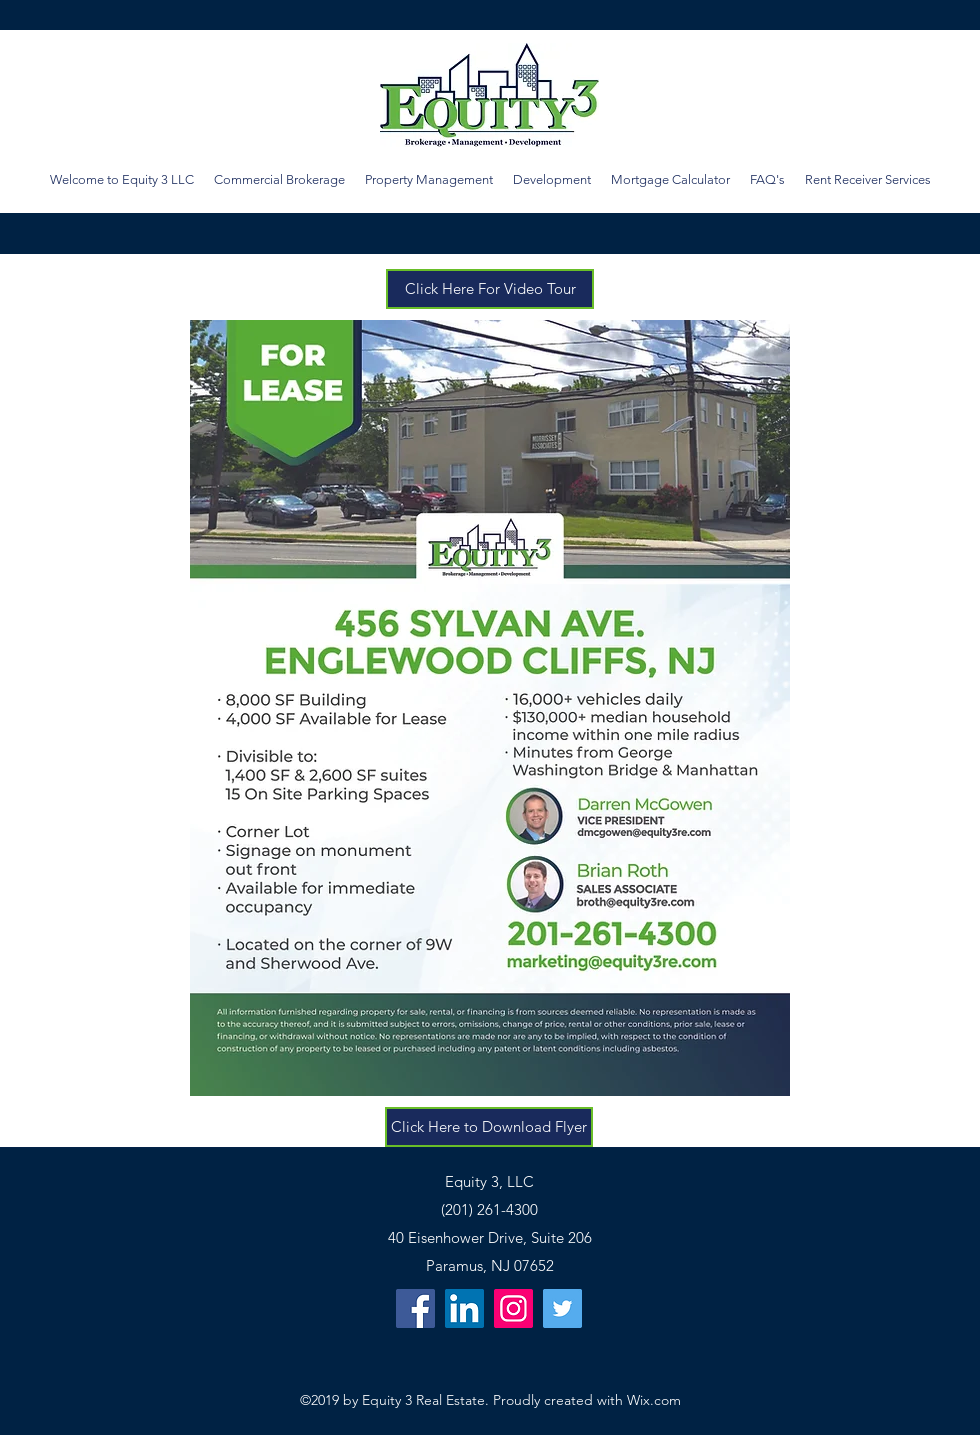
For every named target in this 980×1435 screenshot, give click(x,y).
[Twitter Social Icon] (562, 1308)
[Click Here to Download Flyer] (489, 1127)
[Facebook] (415, 1308)
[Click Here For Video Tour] (490, 289)
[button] (670, 180)
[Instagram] (513, 1308)
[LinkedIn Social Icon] (464, 1308)
